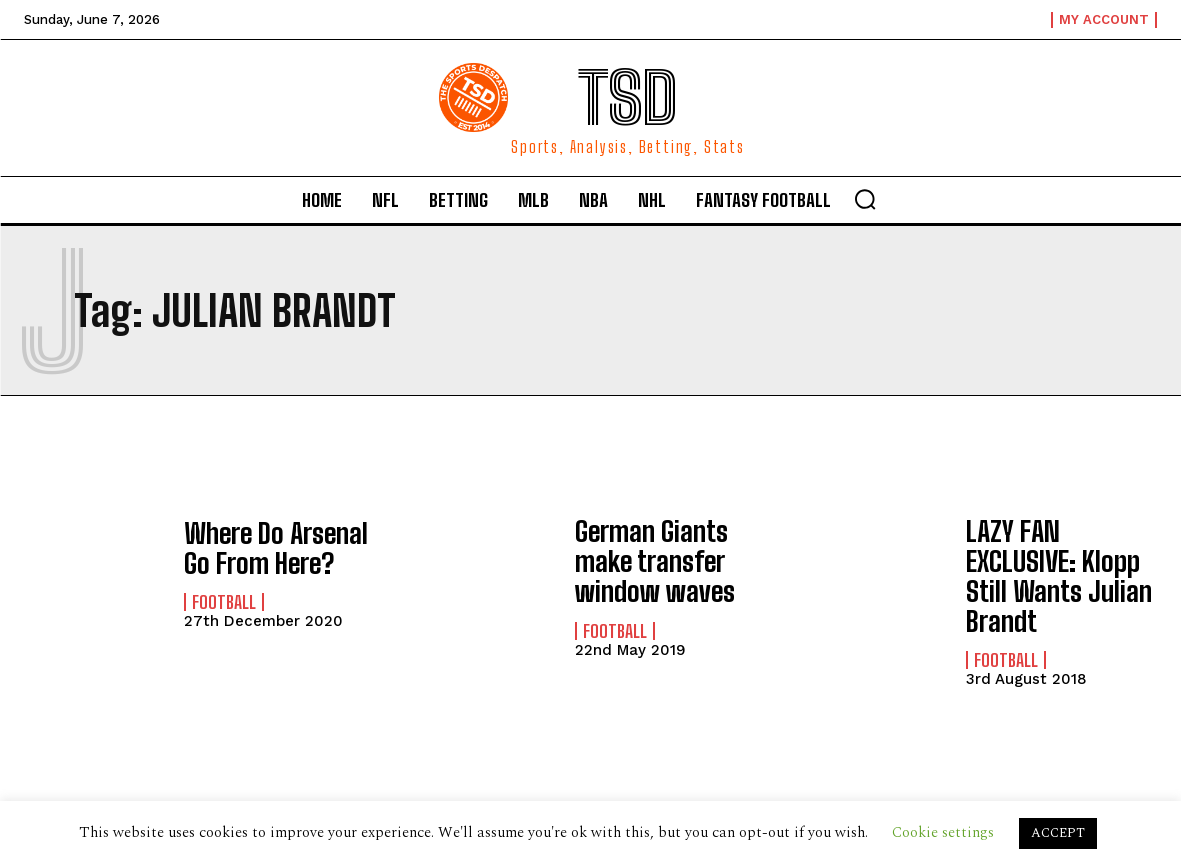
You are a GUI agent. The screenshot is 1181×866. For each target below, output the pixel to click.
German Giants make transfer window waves (645, 556)
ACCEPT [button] (1058, 833)
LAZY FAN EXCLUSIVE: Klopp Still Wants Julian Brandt (1061, 556)
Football (224, 599)
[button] (865, 199)
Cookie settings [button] (943, 832)
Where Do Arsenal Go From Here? (266, 547)
